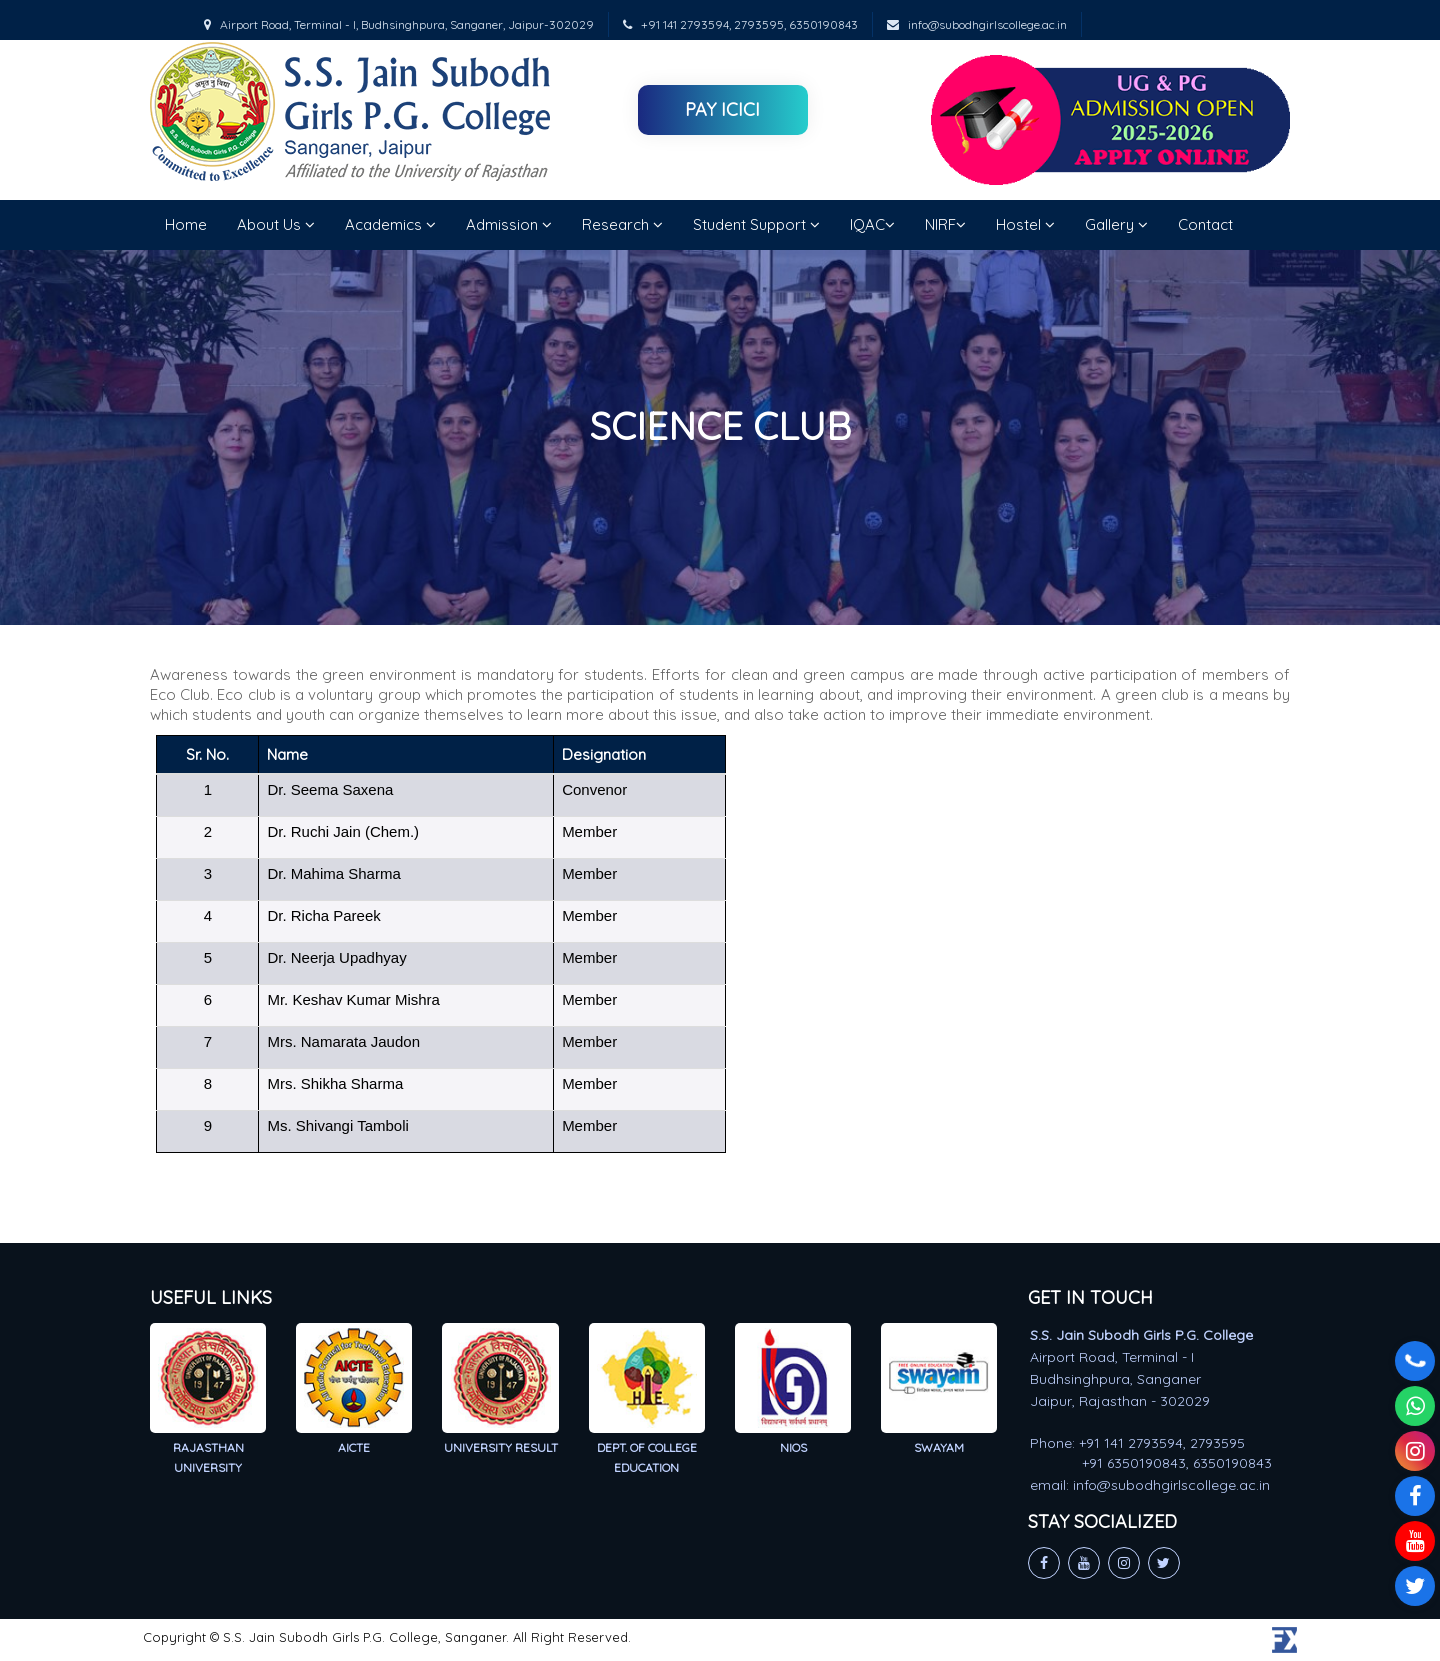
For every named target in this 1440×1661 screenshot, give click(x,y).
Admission (509, 224)
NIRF (945, 224)
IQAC (872, 224)
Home (186, 224)
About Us (276, 224)
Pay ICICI (722, 109)
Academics (390, 224)
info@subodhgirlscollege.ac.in (977, 24)
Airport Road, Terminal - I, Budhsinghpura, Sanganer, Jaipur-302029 (399, 24)
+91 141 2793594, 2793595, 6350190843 (740, 24)
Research (622, 224)
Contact (1205, 224)
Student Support (756, 224)
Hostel (1025, 224)
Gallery (1116, 224)
